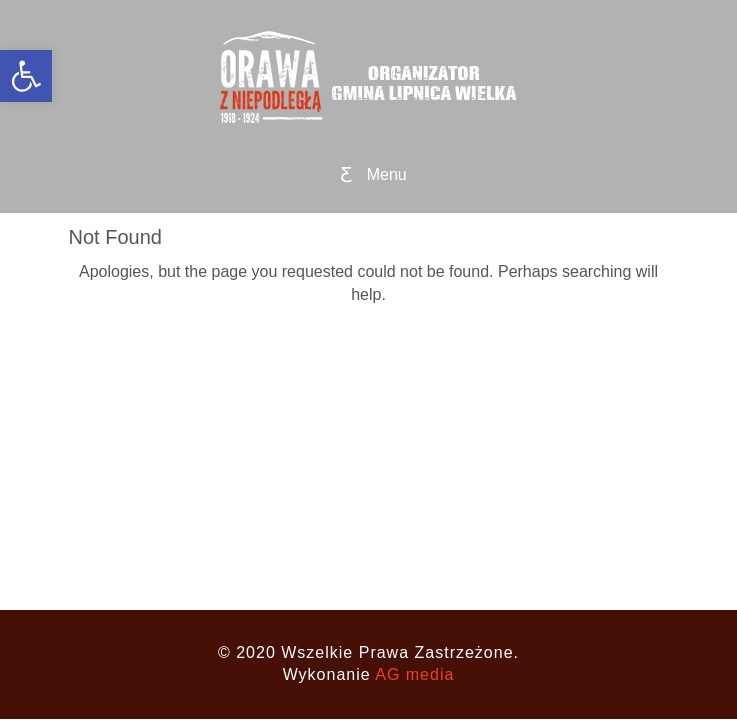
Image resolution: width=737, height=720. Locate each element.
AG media (414, 674)
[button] (26, 76)
